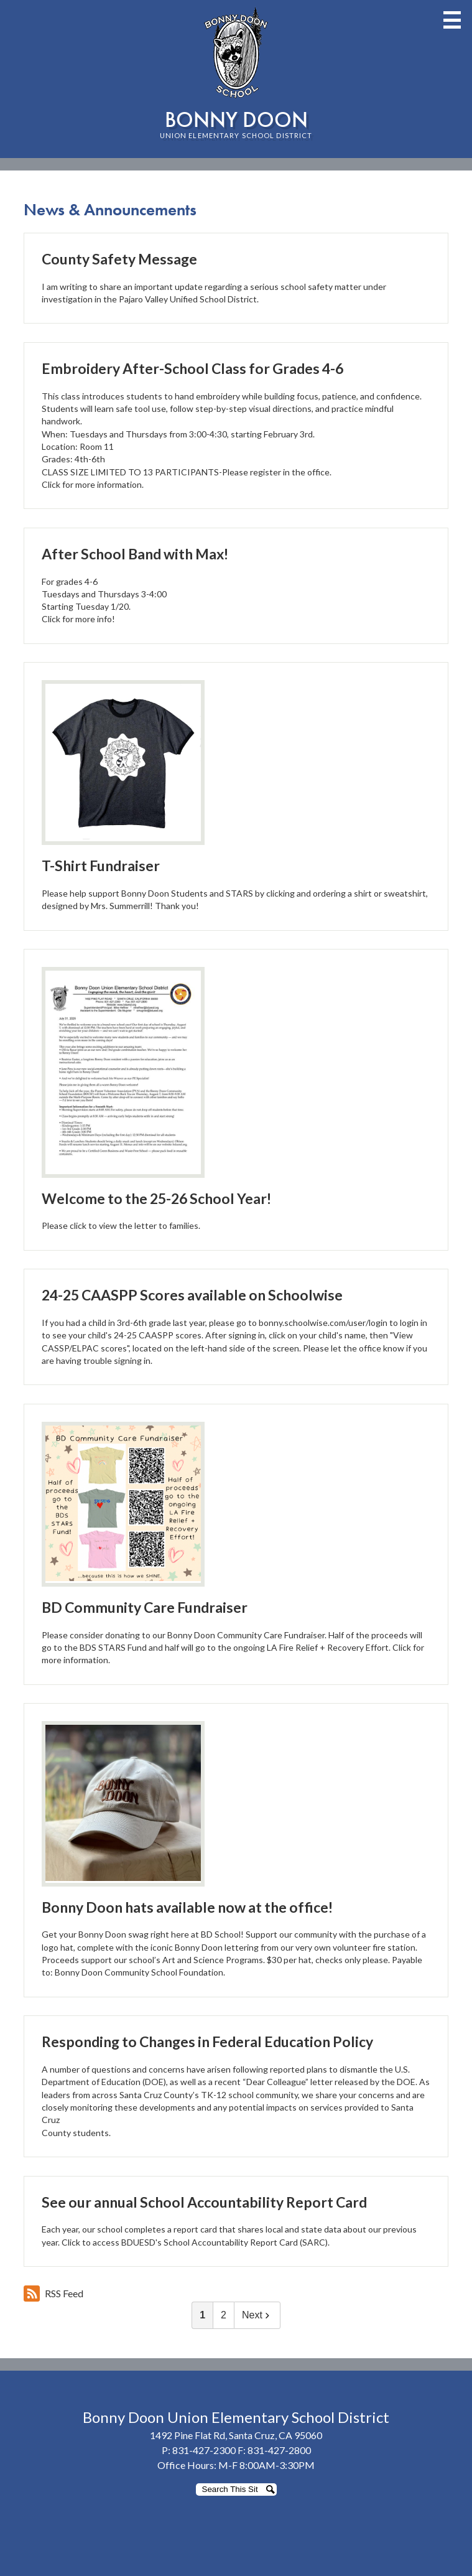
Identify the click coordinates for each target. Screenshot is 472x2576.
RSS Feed (53, 2293)
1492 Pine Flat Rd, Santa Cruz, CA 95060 (236, 2435)
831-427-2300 (204, 2450)
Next (257, 2315)
